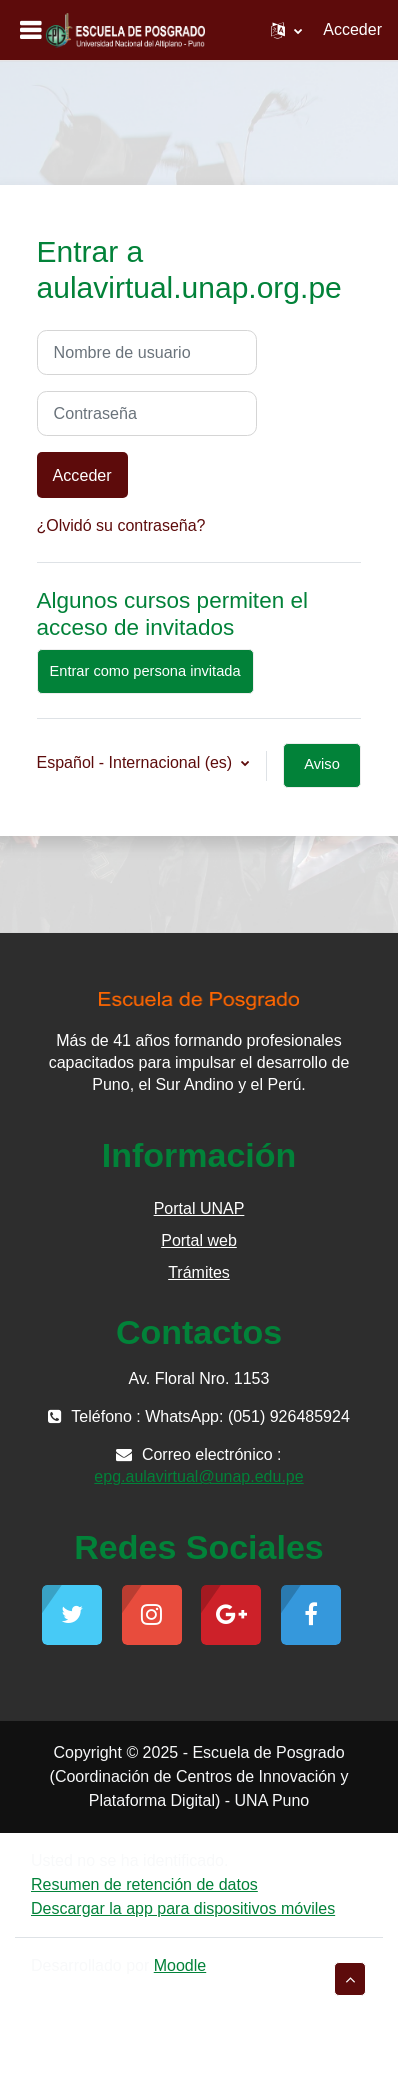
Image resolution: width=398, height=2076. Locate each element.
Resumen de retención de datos (144, 1884)
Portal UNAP (199, 1208)
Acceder (352, 29)
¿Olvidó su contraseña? (121, 525)
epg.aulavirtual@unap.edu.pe (198, 1476)
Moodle (180, 1965)
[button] (286, 30)
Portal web (199, 1240)
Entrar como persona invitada (145, 671)
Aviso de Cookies (322, 772)
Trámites (199, 1272)
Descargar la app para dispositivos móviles (183, 1908)
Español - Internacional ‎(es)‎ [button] (137, 762)
